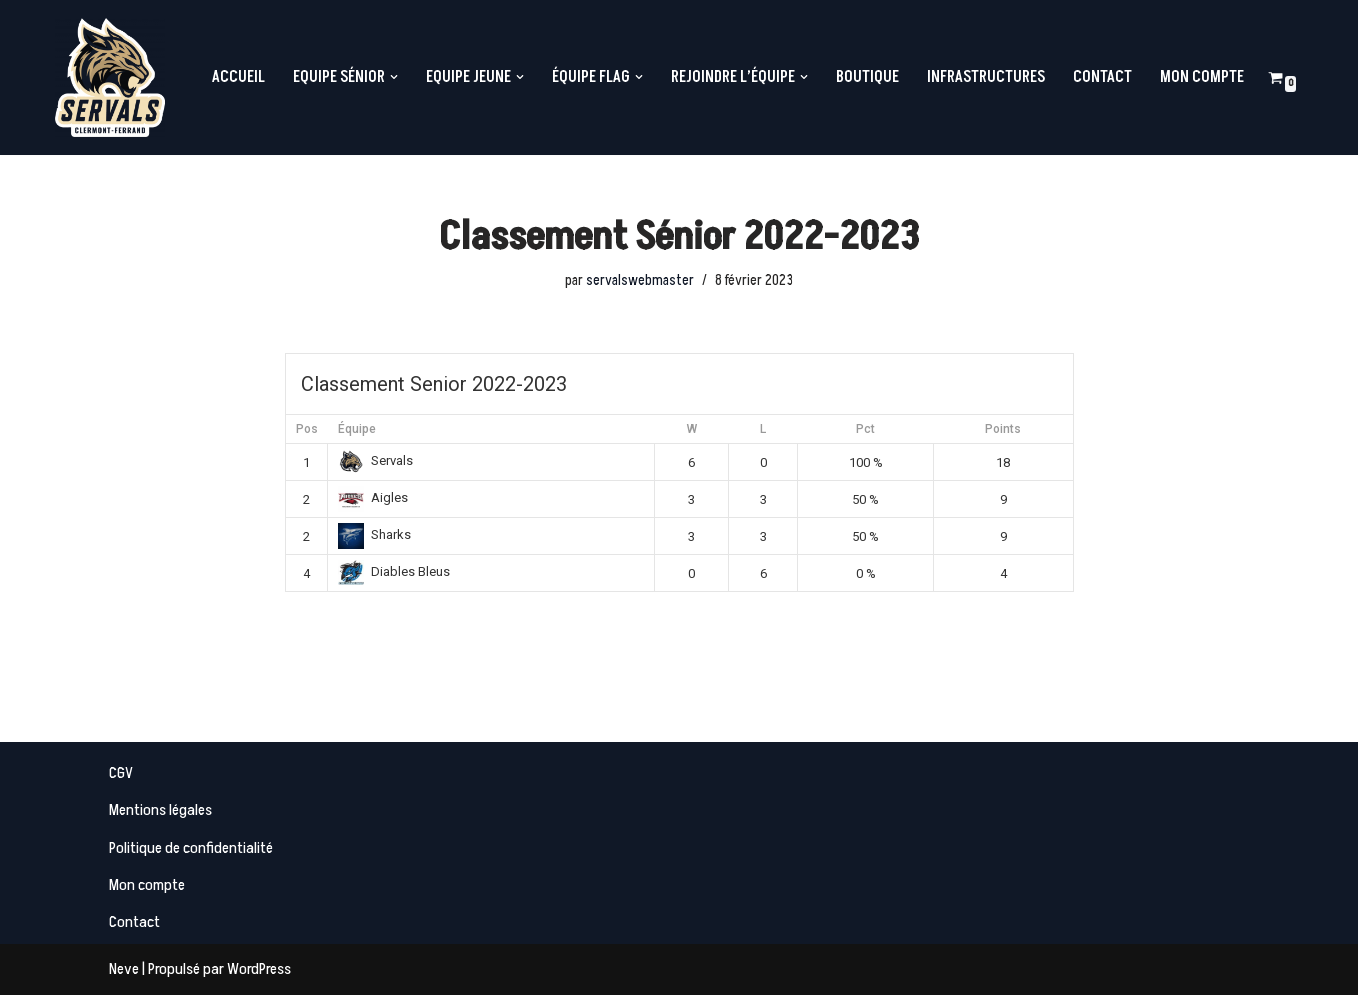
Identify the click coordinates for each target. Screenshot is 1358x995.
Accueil (238, 77)
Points (1003, 429)
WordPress (259, 969)
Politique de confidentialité (191, 848)
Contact (1102, 77)
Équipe (357, 429)
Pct (865, 429)
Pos (307, 429)
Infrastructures (986, 77)
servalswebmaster (640, 281)
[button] (394, 77)
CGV (121, 773)
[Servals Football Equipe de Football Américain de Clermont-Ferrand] (110, 77)
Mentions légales (160, 810)
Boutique (867, 77)
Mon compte (1202, 77)
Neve (124, 969)
